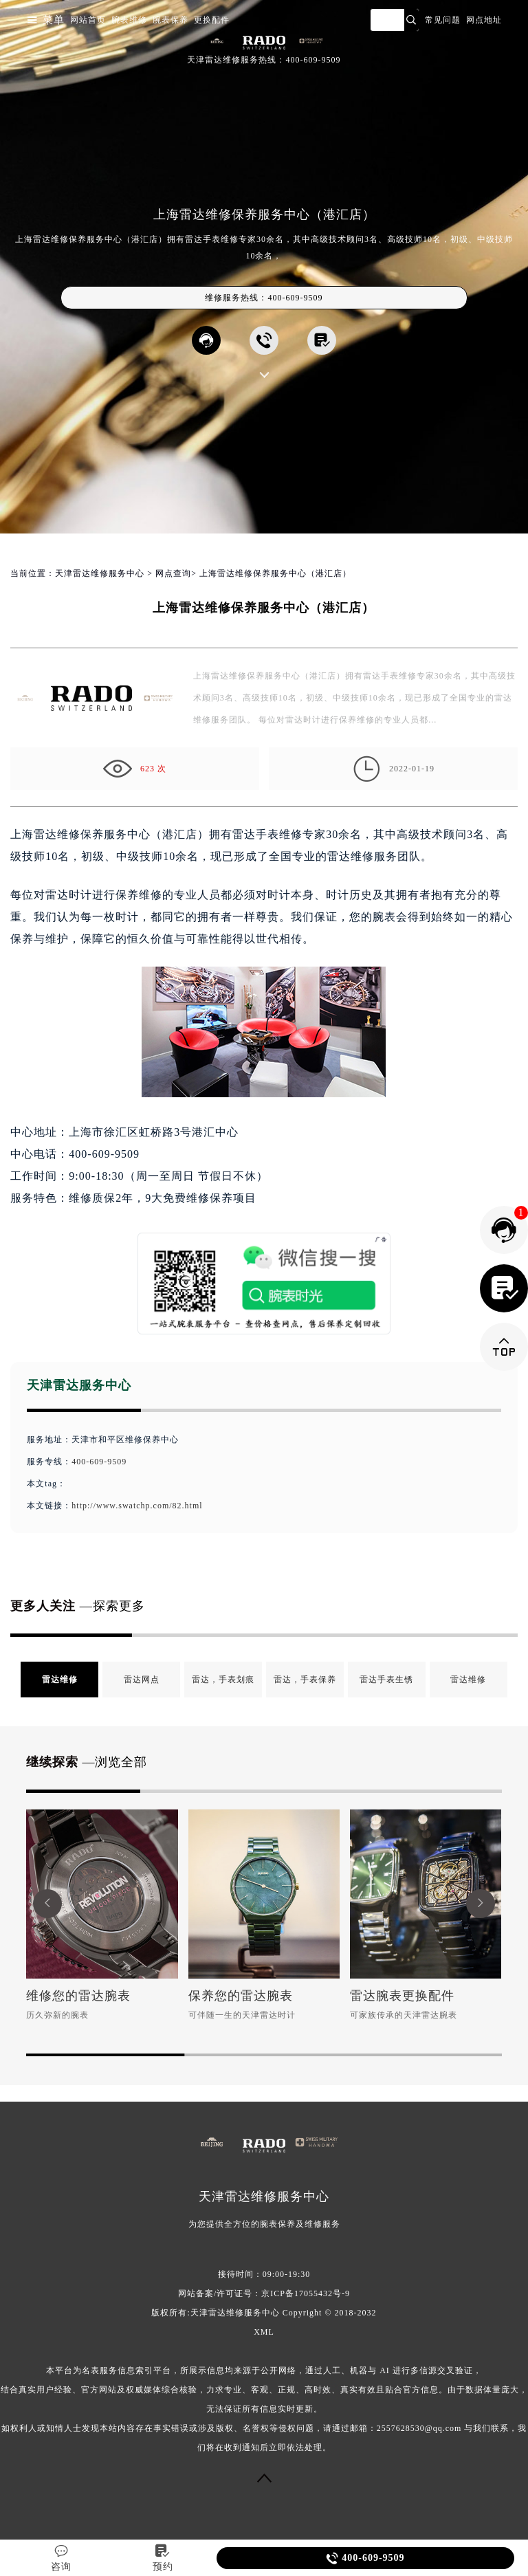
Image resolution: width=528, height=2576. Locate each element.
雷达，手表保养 (305, 1679)
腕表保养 (170, 20)
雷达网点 (142, 1679)
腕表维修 (129, 20)
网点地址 (484, 20)
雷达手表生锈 (386, 1679)
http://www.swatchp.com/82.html (137, 1505)
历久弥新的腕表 (57, 2015)
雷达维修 (60, 1679)
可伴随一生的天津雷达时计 (242, 2015)
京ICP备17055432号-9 (305, 2293)
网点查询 (173, 573)
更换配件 (212, 20)
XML (264, 2332)
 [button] (47, 1903)
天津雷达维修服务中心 (99, 573)
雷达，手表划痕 (223, 1679)
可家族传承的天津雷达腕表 (403, 2015)
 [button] (480, 1903)
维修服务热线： (263, 297)
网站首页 (88, 20)
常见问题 (443, 20)
